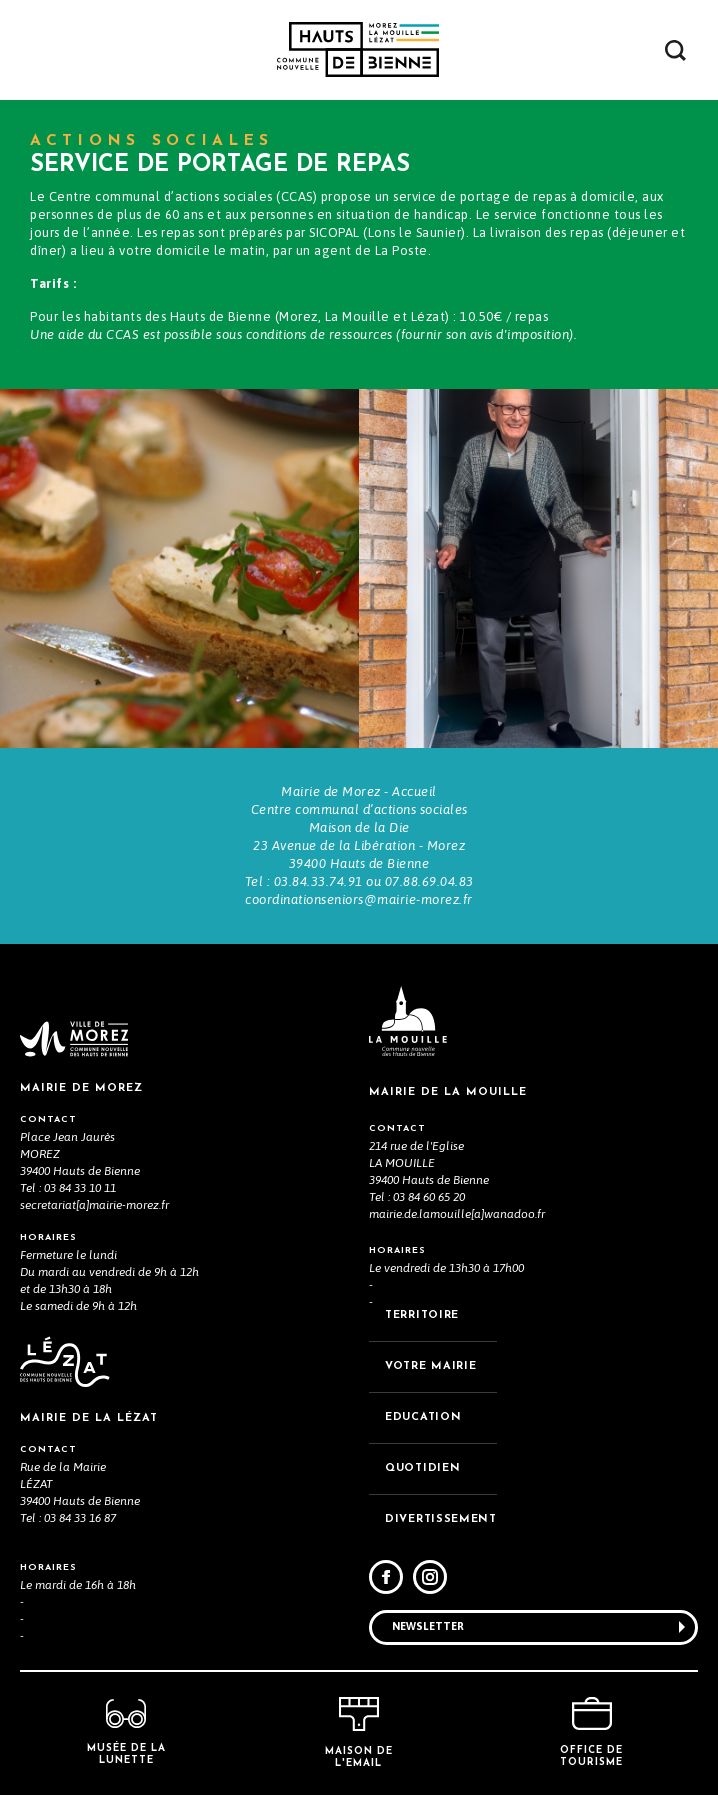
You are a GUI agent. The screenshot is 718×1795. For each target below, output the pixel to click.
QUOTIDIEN (422, 1468)
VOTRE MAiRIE (430, 1366)
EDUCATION (423, 1417)
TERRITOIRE (422, 1315)
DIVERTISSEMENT (441, 1519)
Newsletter (428, 1626)
